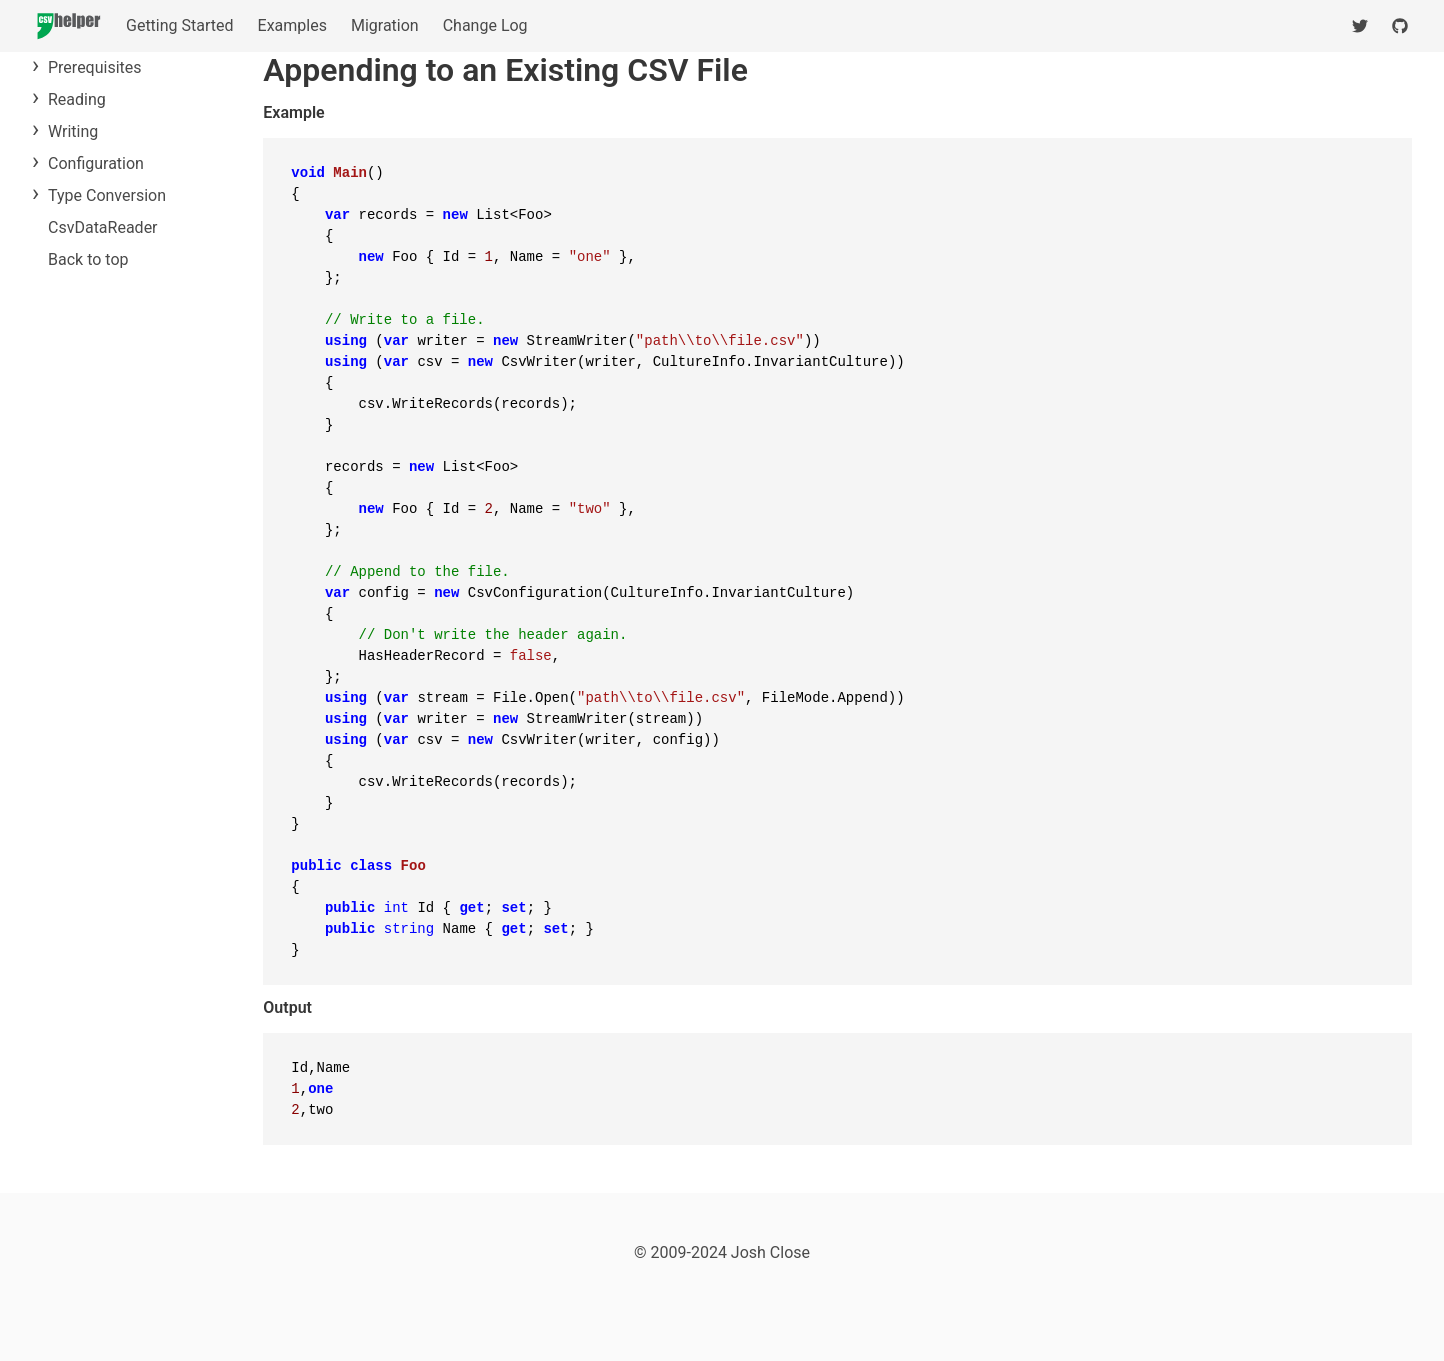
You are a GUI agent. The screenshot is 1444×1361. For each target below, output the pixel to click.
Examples (292, 25)
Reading (77, 99)
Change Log (485, 25)
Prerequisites (95, 67)
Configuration (96, 163)
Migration (385, 25)
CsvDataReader (103, 227)
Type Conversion (107, 195)
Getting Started (180, 25)
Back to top (88, 259)
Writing (73, 131)
